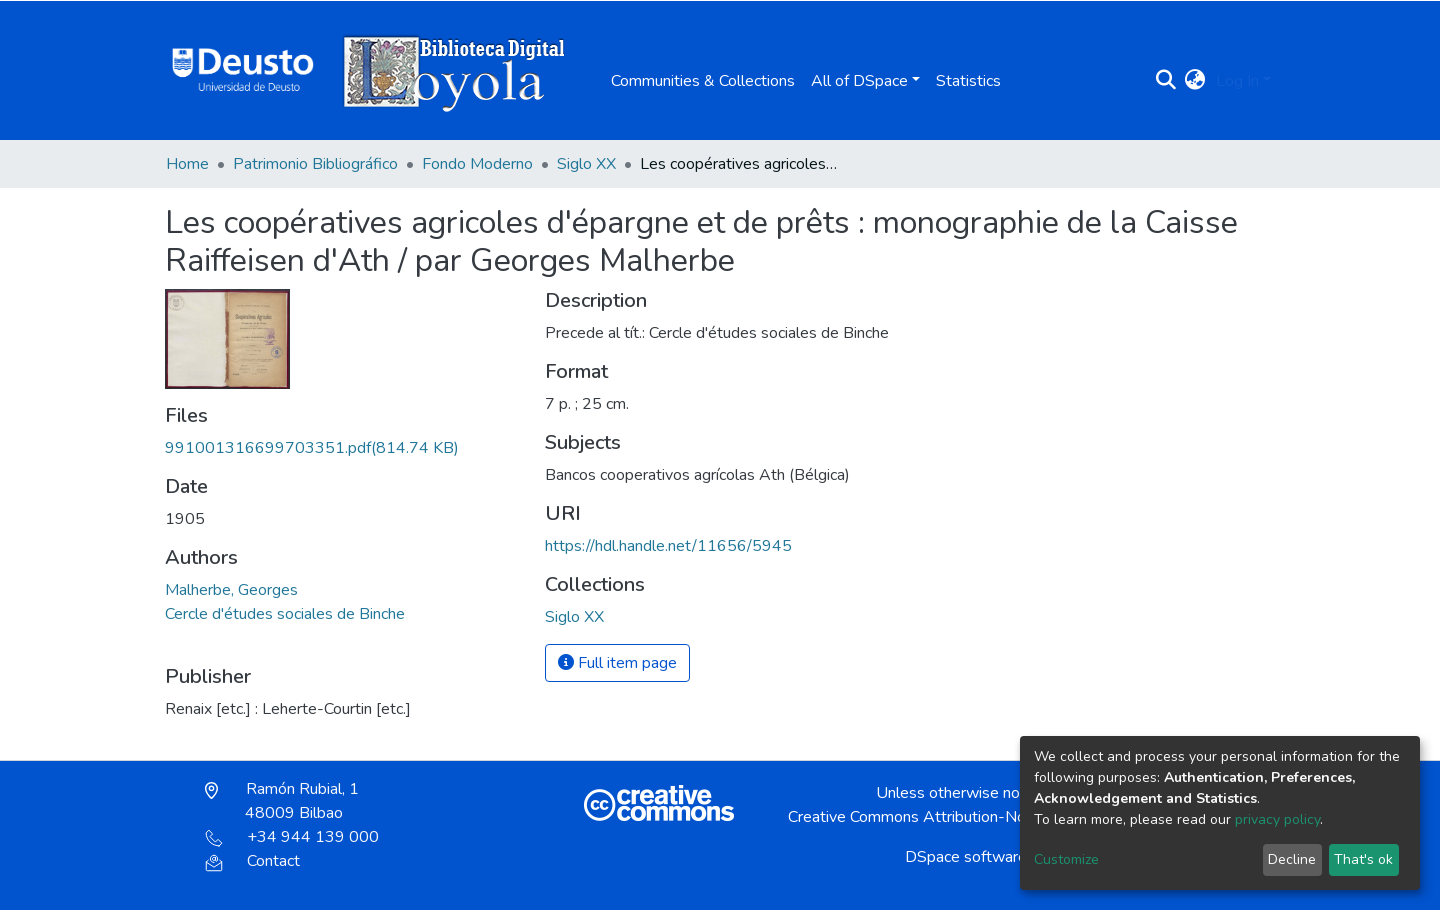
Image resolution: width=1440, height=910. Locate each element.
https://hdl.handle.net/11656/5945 (668, 546)
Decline (1292, 859)
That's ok (1363, 859)
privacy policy (1277, 819)
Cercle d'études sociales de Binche (285, 614)
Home (187, 164)
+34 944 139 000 (292, 837)
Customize (1066, 859)
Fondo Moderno (477, 164)
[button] (1195, 81)
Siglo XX (586, 164)
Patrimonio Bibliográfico (315, 164)
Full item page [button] (617, 663)
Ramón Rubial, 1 (282, 801)
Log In (1237, 81)
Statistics (968, 81)
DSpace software (966, 857)
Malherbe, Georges (231, 590)
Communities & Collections (703, 81)
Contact (252, 861)
